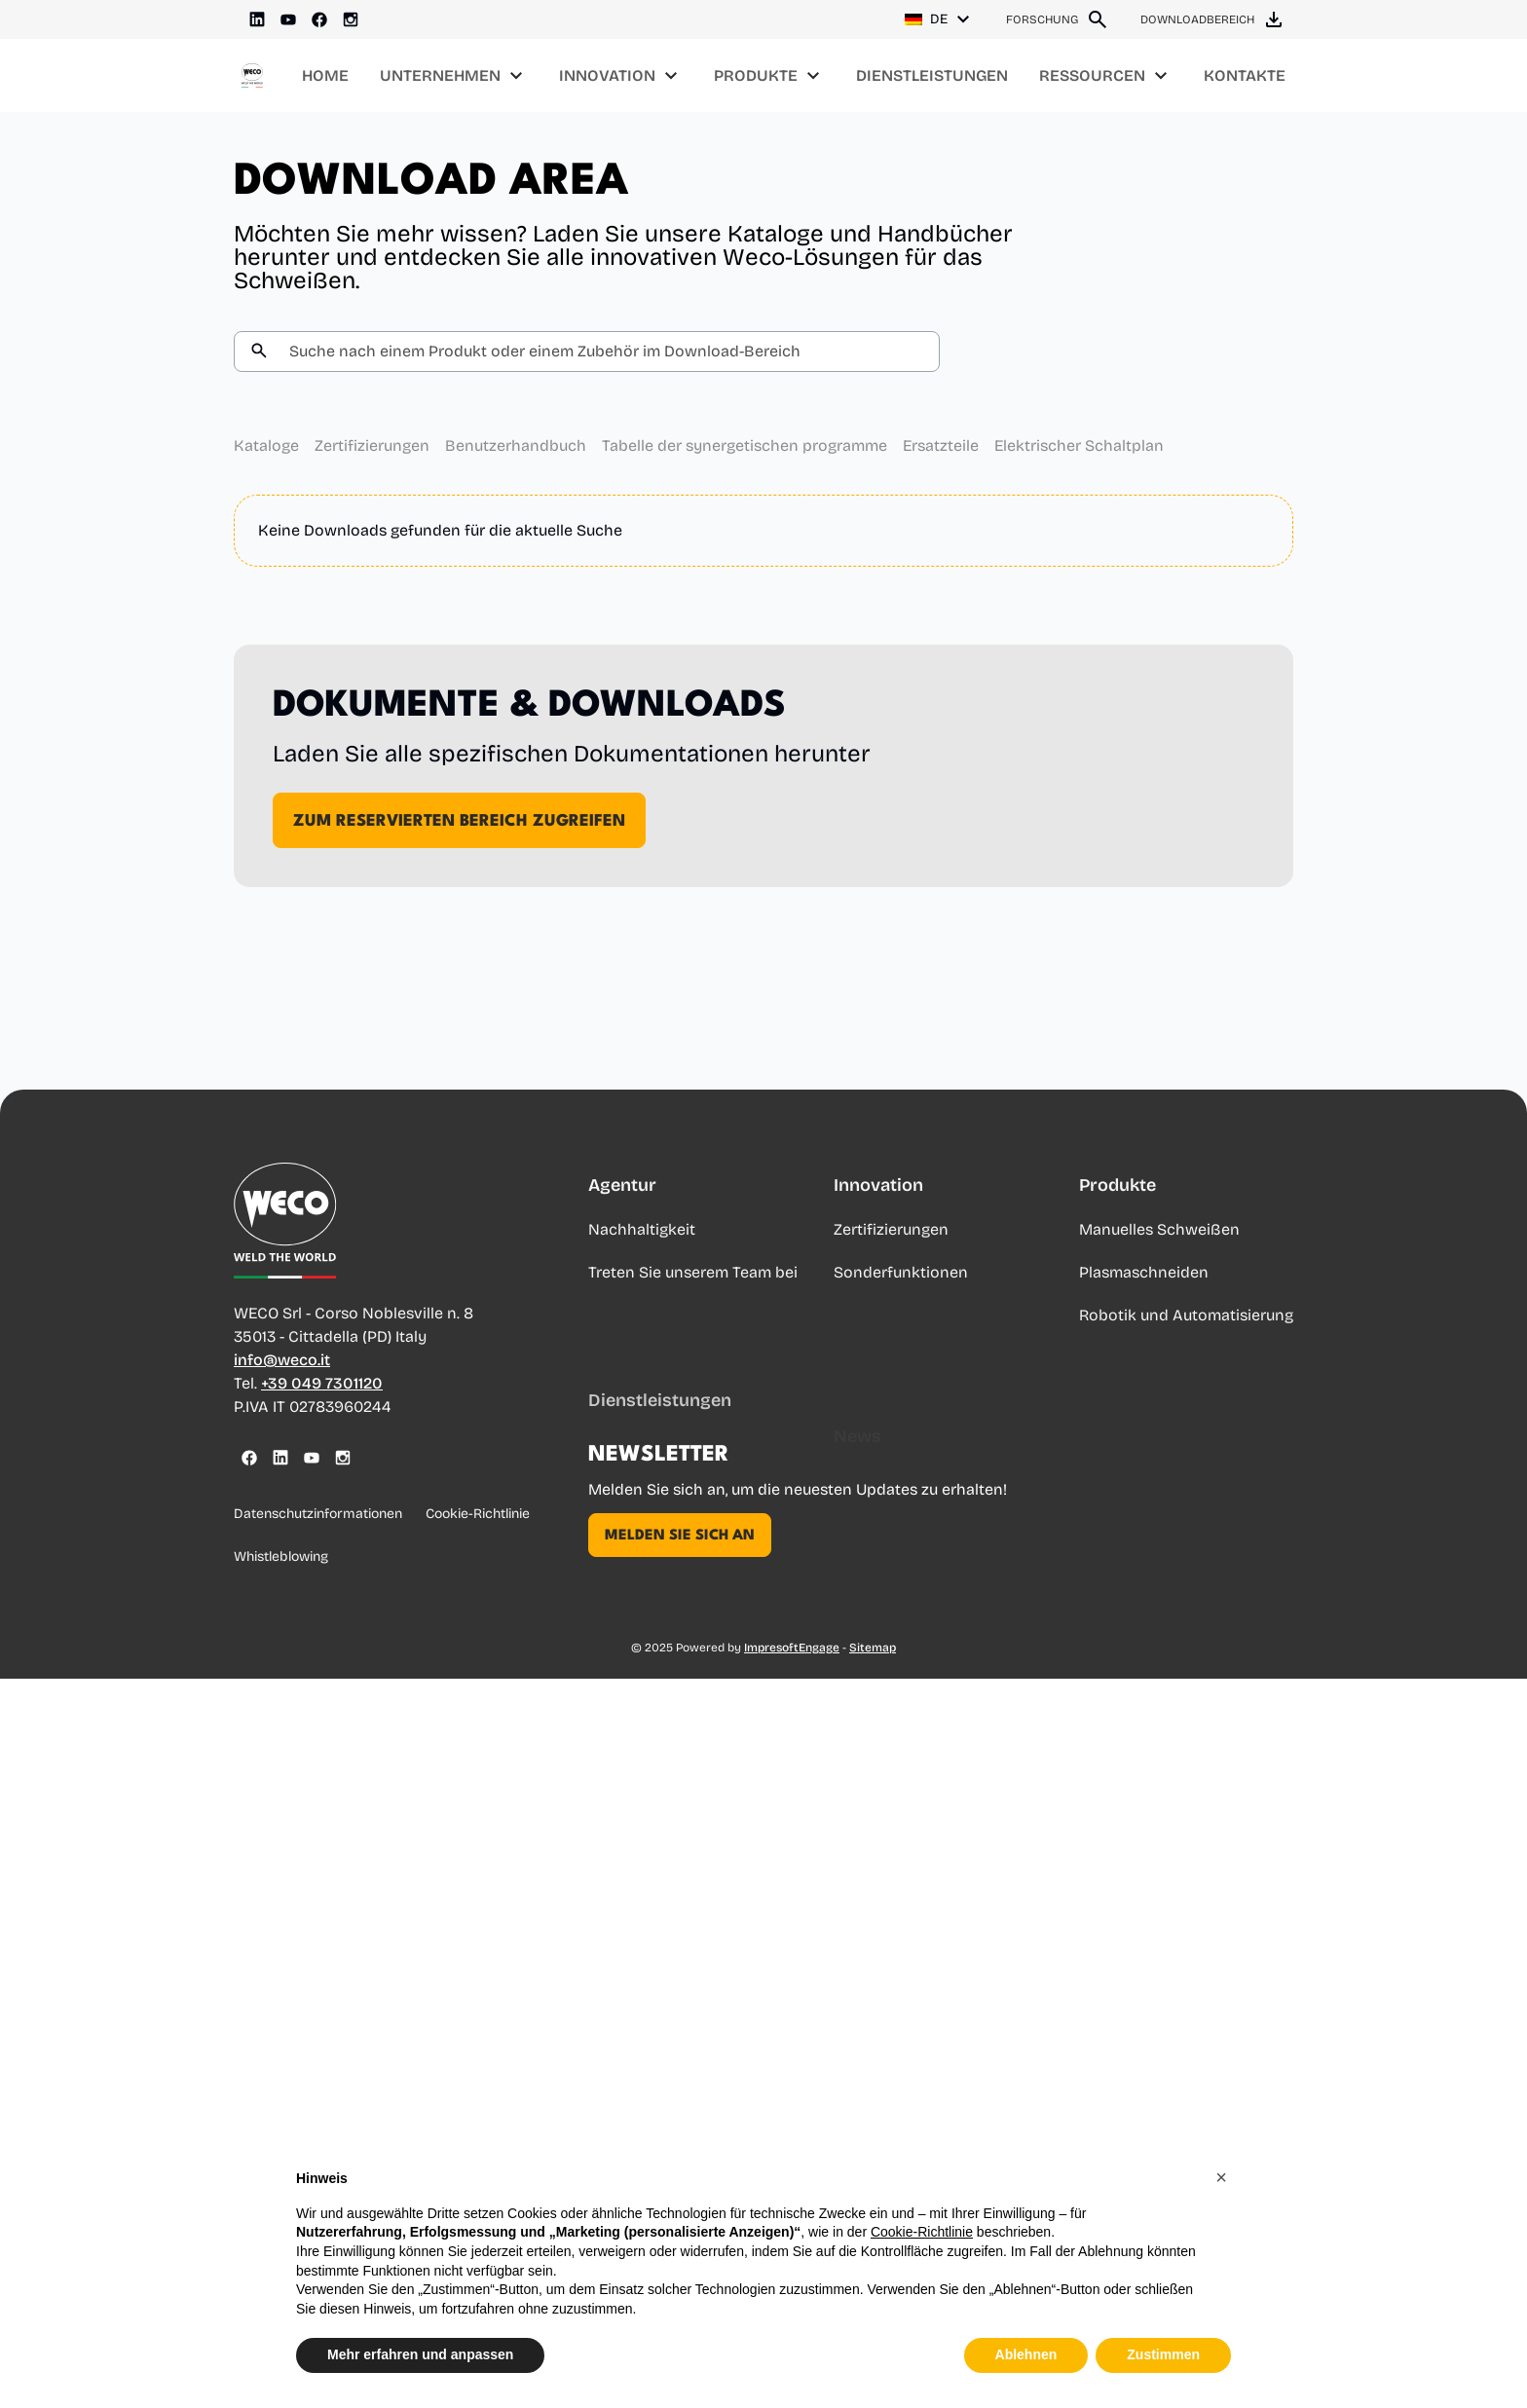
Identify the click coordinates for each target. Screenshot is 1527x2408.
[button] (1221, 2177)
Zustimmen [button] (1163, 2354)
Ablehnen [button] (1026, 2354)
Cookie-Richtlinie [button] (922, 2232)
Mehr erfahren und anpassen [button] (420, 2354)
